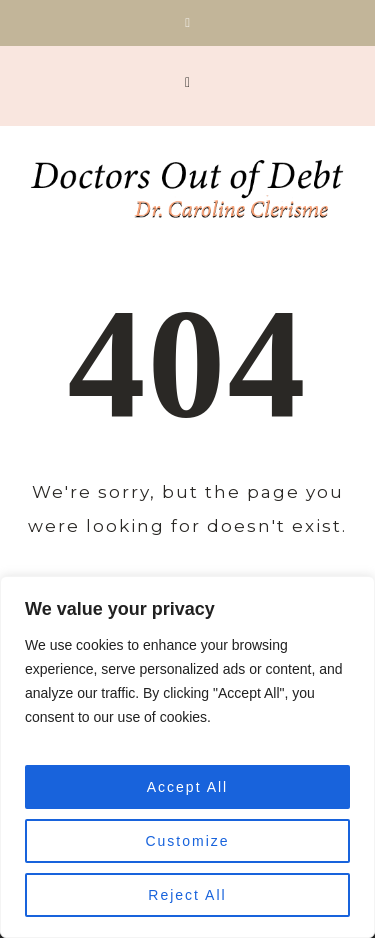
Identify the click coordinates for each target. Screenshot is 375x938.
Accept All (187, 787)
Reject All (187, 895)
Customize (187, 841)
